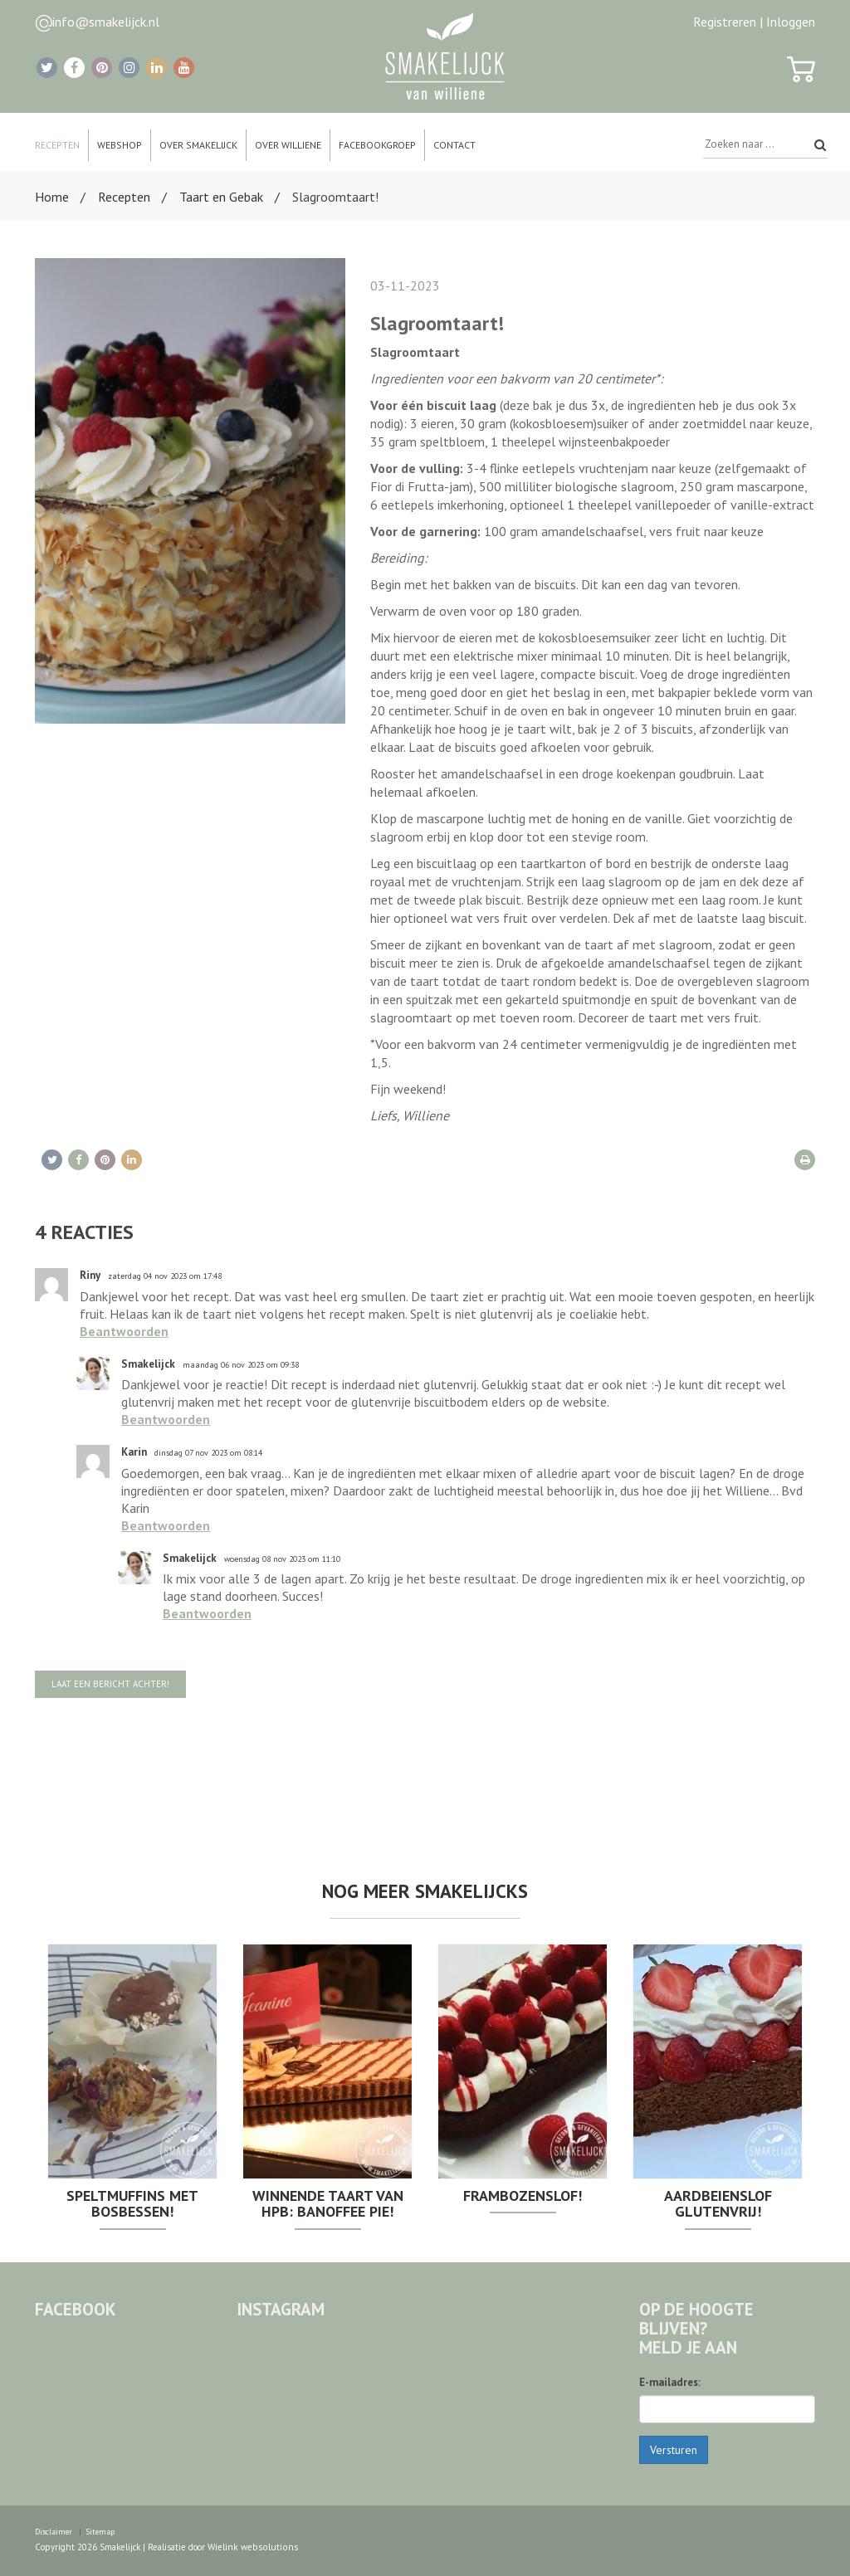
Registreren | (728, 21)
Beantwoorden (124, 1331)
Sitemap (99, 2530)
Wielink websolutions (250, 2546)
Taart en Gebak (221, 196)
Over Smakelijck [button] (198, 145)
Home (52, 196)
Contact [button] (454, 145)
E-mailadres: (670, 2382)
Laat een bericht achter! (110, 1684)
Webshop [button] (119, 145)
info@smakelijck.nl (105, 21)
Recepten (124, 196)
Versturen (673, 2449)
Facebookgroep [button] (377, 145)
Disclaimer (53, 2530)
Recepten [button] (57, 145)
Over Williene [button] (288, 145)
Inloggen (790, 21)
